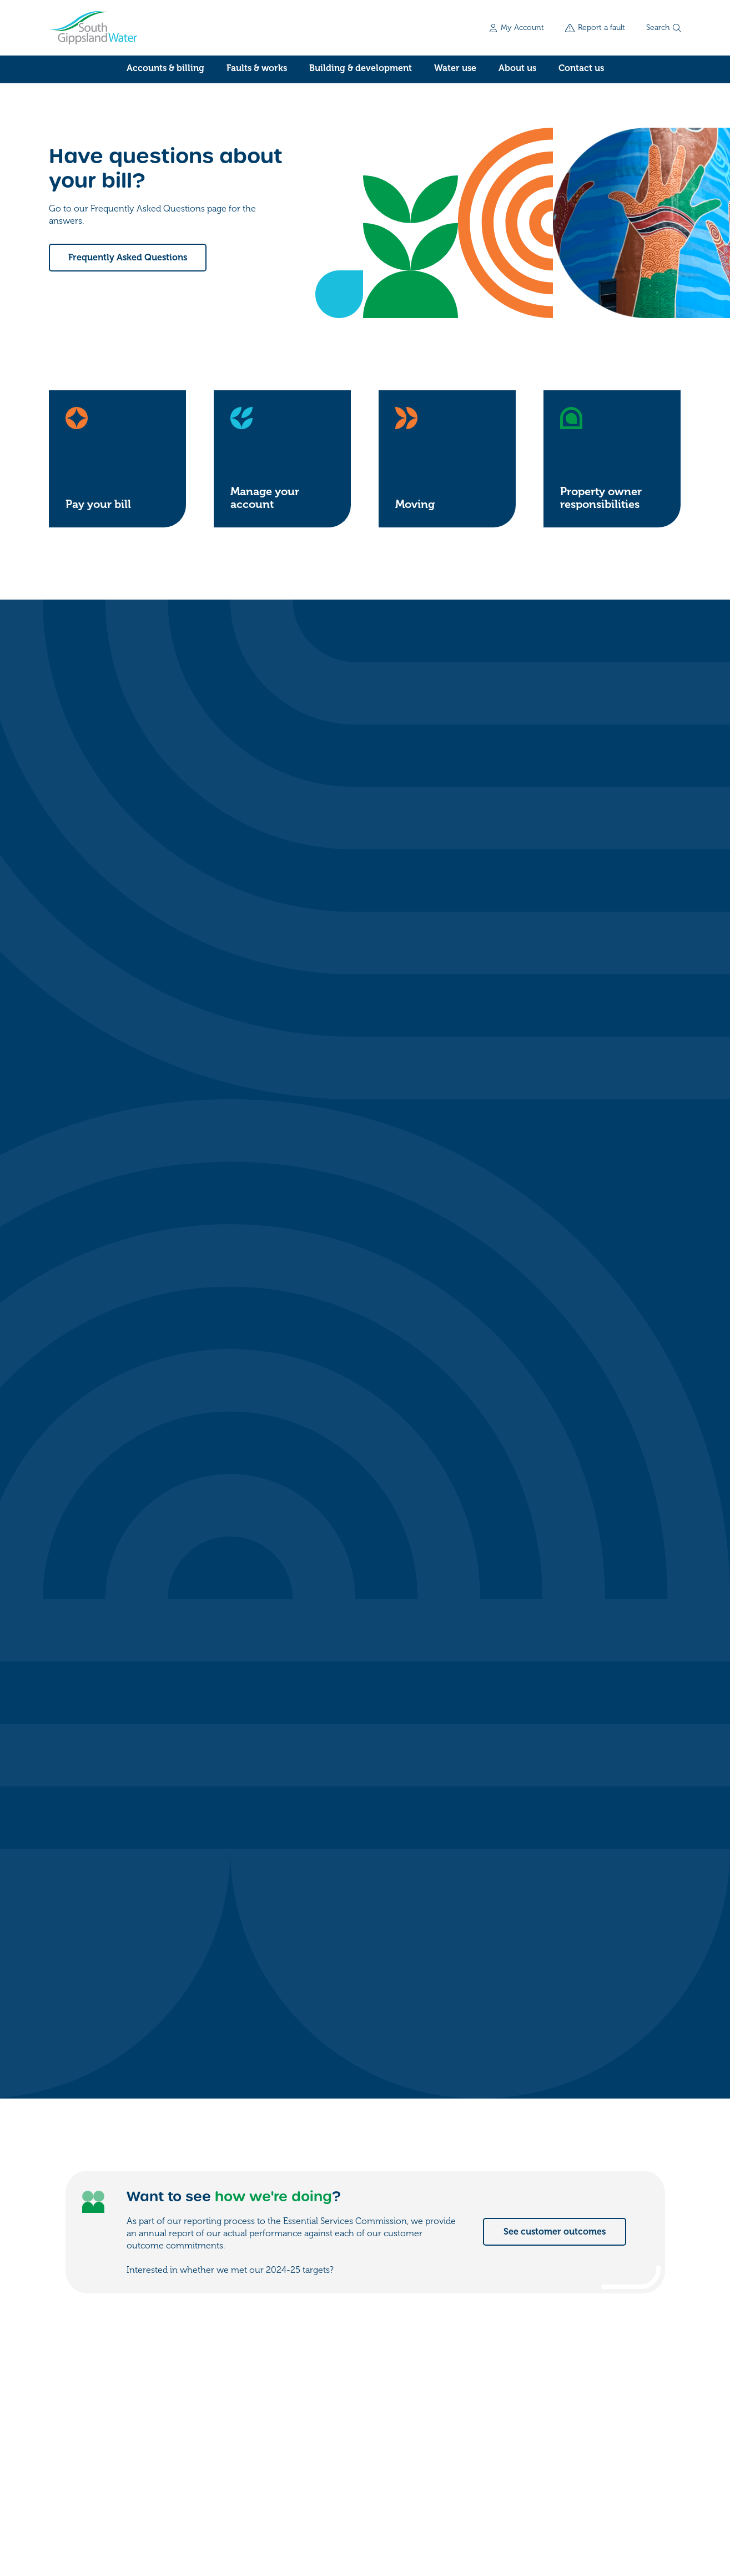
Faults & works (256, 68)
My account (570, 2371)
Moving (415, 504)
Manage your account (264, 498)
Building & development (360, 68)
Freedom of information (92, 2506)
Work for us (569, 2416)
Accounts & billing (165, 68)
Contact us (581, 68)
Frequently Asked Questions (127, 258)
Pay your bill (98, 504)
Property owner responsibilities (601, 498)
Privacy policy (177, 2506)
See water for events (562, 1827)
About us (517, 68)
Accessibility (241, 2506)
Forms (558, 2393)
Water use (455, 68)
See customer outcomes (555, 1133)
